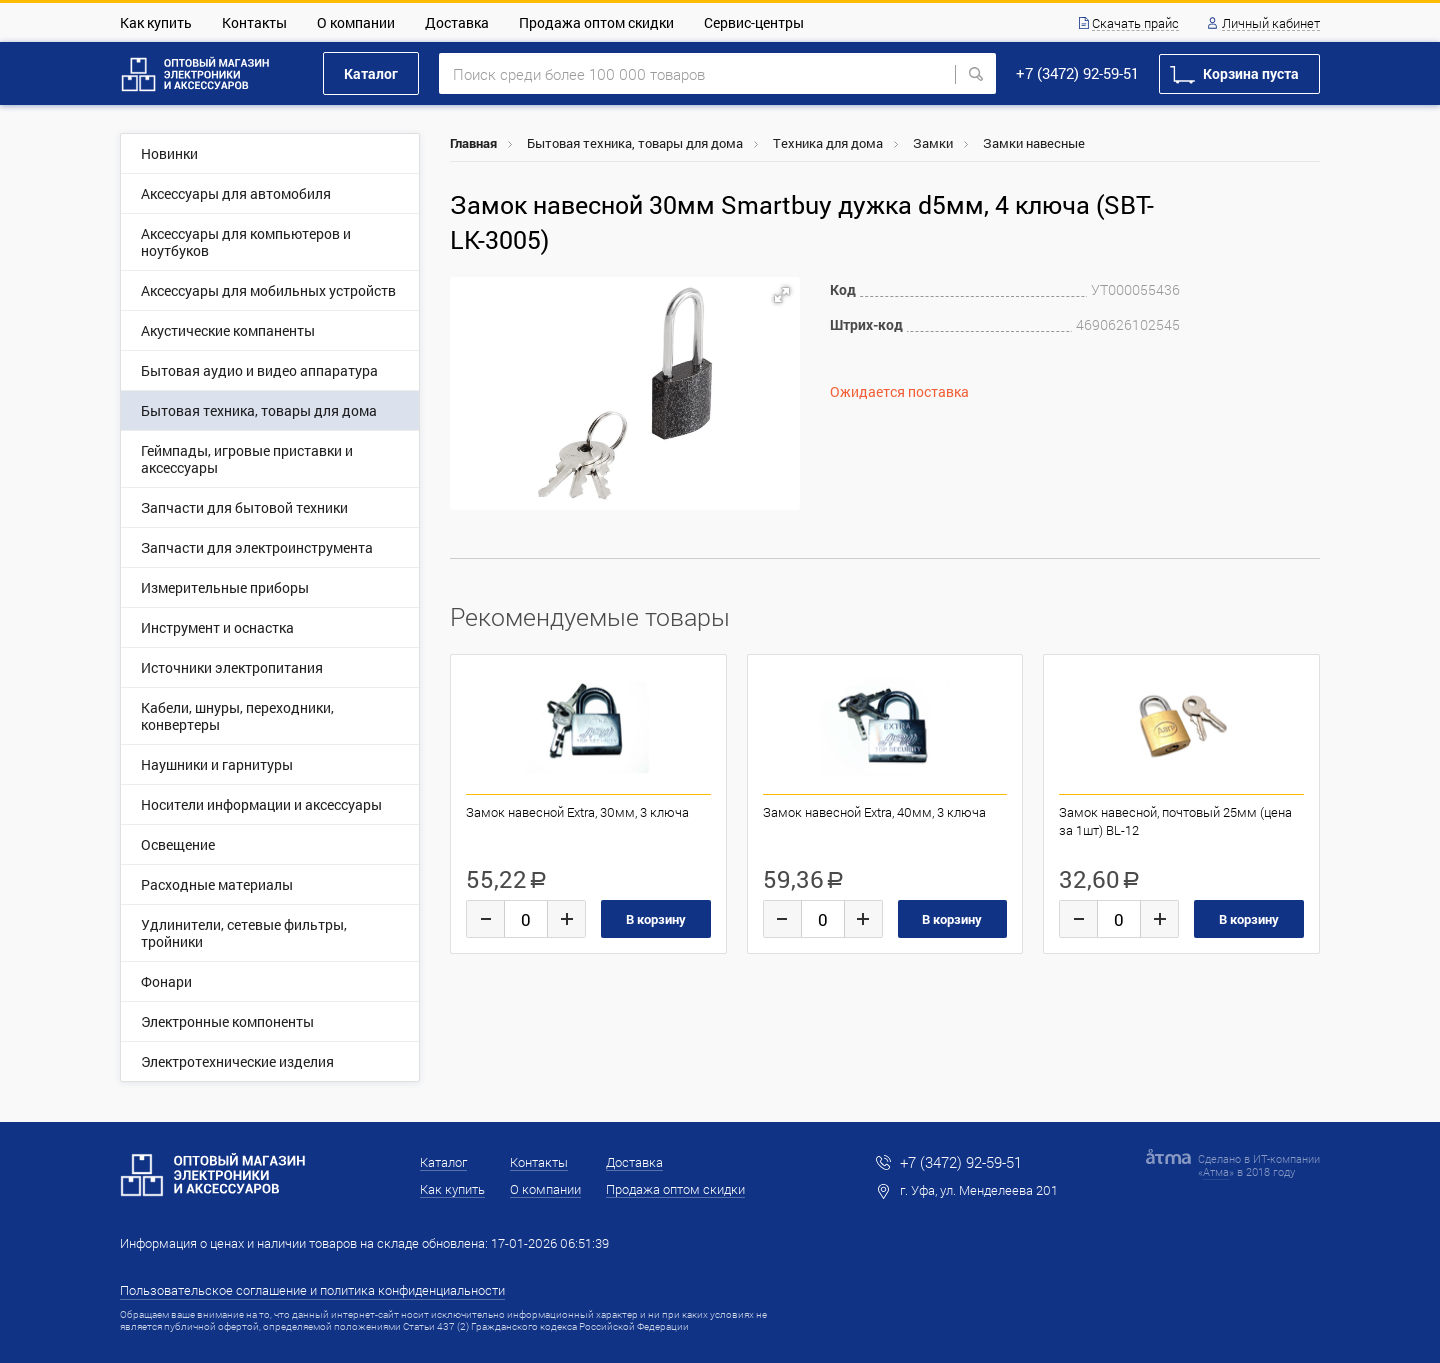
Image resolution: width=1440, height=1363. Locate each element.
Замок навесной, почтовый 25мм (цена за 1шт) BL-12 (1175, 821)
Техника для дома (828, 143)
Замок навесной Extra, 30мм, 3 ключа (577, 812)
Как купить (156, 22)
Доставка (457, 22)
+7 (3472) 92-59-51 (1077, 73)
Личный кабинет (1271, 24)
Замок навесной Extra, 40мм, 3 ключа (874, 812)
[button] (782, 295)
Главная (473, 143)
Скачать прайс (1135, 24)
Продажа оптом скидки (596, 22)
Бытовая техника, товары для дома (635, 143)
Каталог (371, 73)
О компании (356, 22)
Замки (933, 143)
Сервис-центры (754, 22)
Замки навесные (1034, 143)
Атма (1216, 1171)
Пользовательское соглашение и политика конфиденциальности (312, 1290)
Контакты (254, 22)
